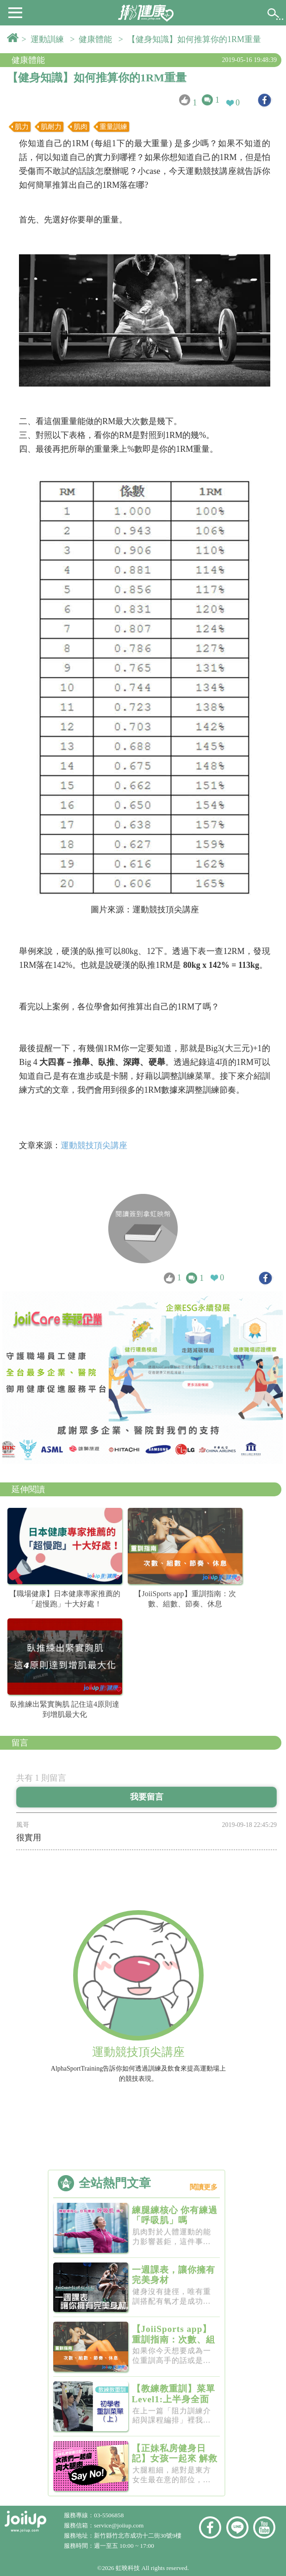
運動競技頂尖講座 (94, 1145)
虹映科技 (128, 2567)
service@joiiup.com (119, 2525)
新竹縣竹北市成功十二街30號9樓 (137, 2535)
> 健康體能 (93, 39)
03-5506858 (109, 2515)
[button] (15, 12)
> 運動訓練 (45, 39)
